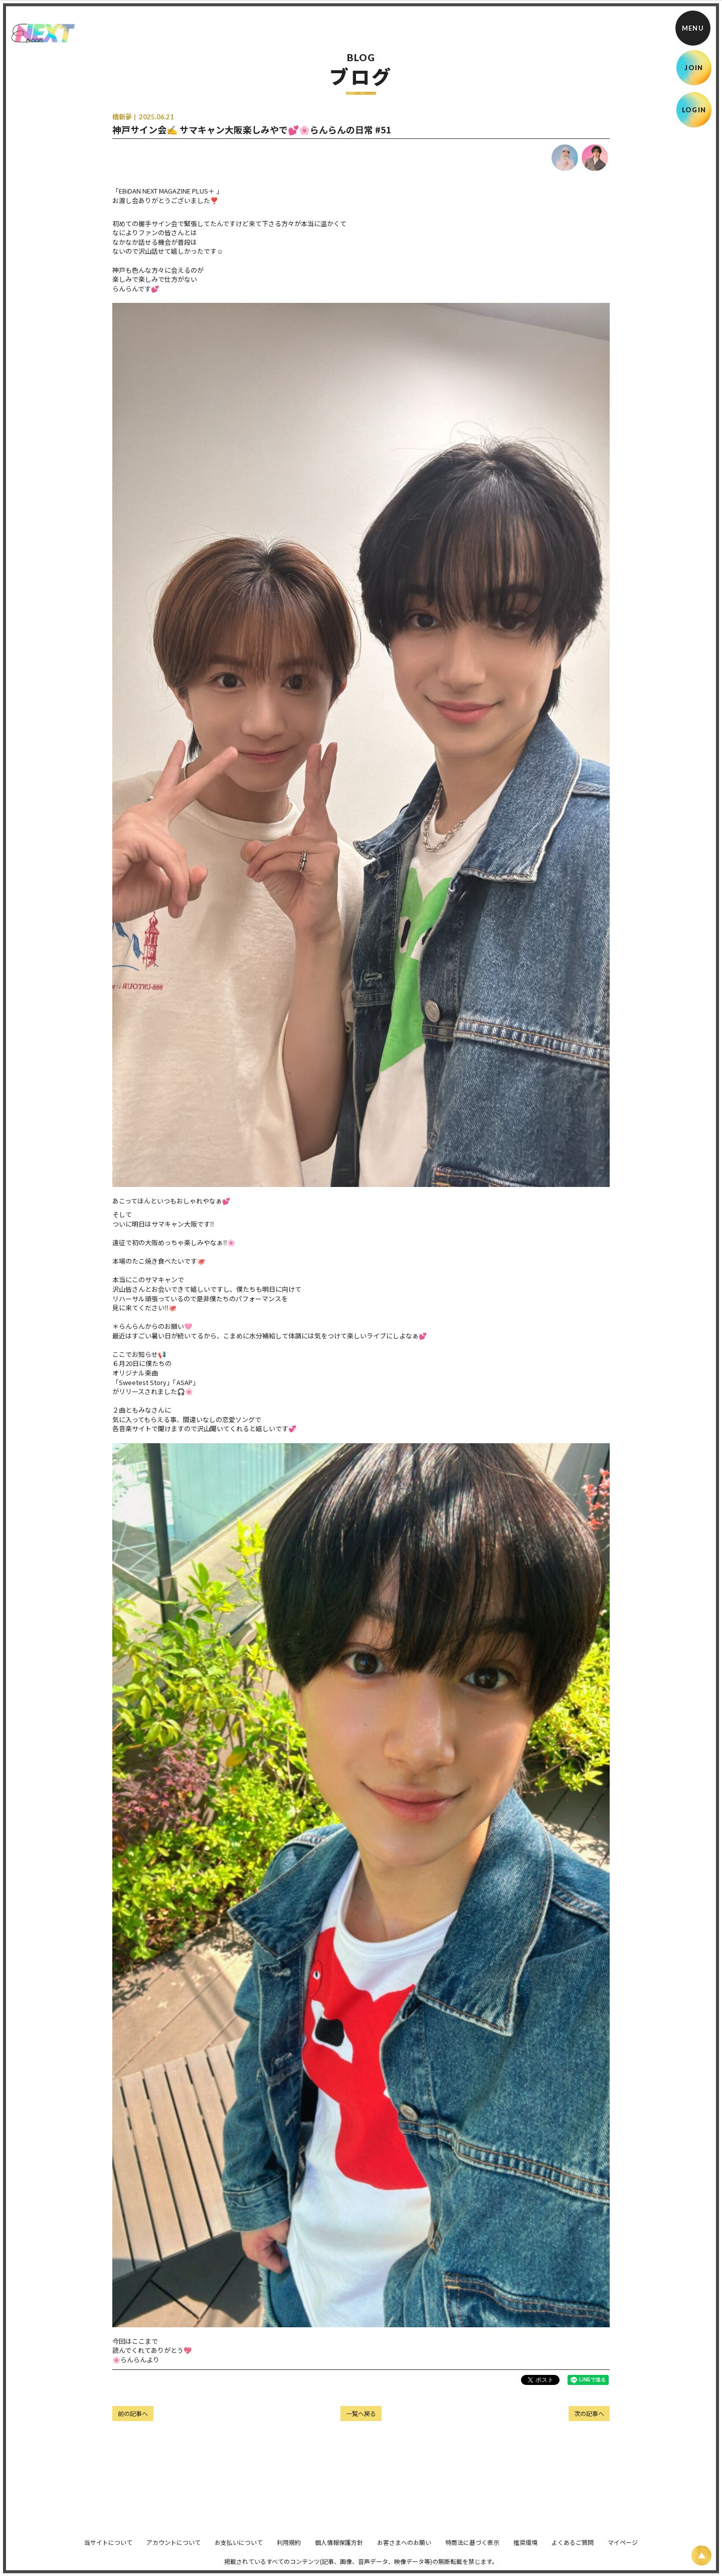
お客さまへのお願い (404, 2549)
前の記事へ (133, 2413)
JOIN (693, 68)
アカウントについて (173, 2549)
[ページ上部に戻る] (701, 2555)
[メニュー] (692, 28)
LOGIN (694, 110)
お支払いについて (239, 2549)
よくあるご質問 (573, 2549)
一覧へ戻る (361, 2413)
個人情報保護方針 (339, 2549)
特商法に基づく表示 (472, 2549)
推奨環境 (525, 2549)
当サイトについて (108, 2549)
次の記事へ (589, 2413)
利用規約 (289, 2549)
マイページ (623, 2549)
